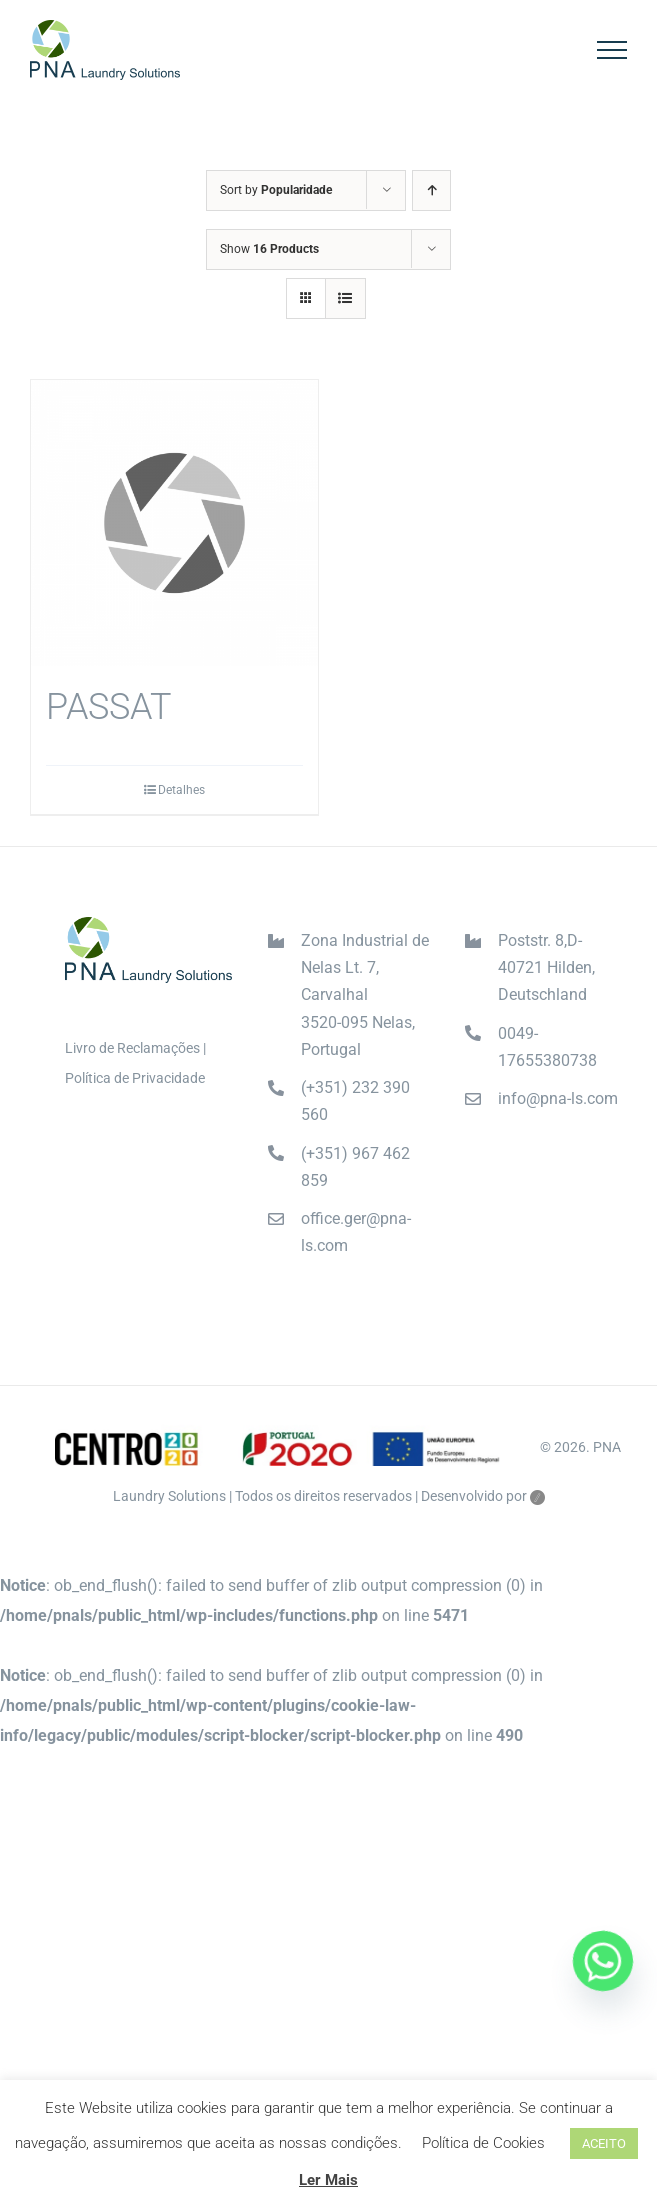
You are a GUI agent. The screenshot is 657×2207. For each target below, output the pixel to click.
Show (269, 249)
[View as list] (345, 298)
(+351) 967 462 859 (355, 1167)
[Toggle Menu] (612, 50)
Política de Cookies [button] (483, 2143)
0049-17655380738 (547, 1047)
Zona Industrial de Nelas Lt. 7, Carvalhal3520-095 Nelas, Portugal (365, 995)
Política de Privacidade (135, 1078)
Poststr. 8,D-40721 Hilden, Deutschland (546, 967)
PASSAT (109, 707)
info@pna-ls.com (558, 1098)
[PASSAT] (174, 523)
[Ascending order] (431, 190)
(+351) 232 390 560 (355, 1101)
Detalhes (181, 790)
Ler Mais (328, 2180)
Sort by (276, 190)
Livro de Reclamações (132, 1048)
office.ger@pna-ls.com (356, 1232)
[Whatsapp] (603, 1961)
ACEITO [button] (604, 2143)
